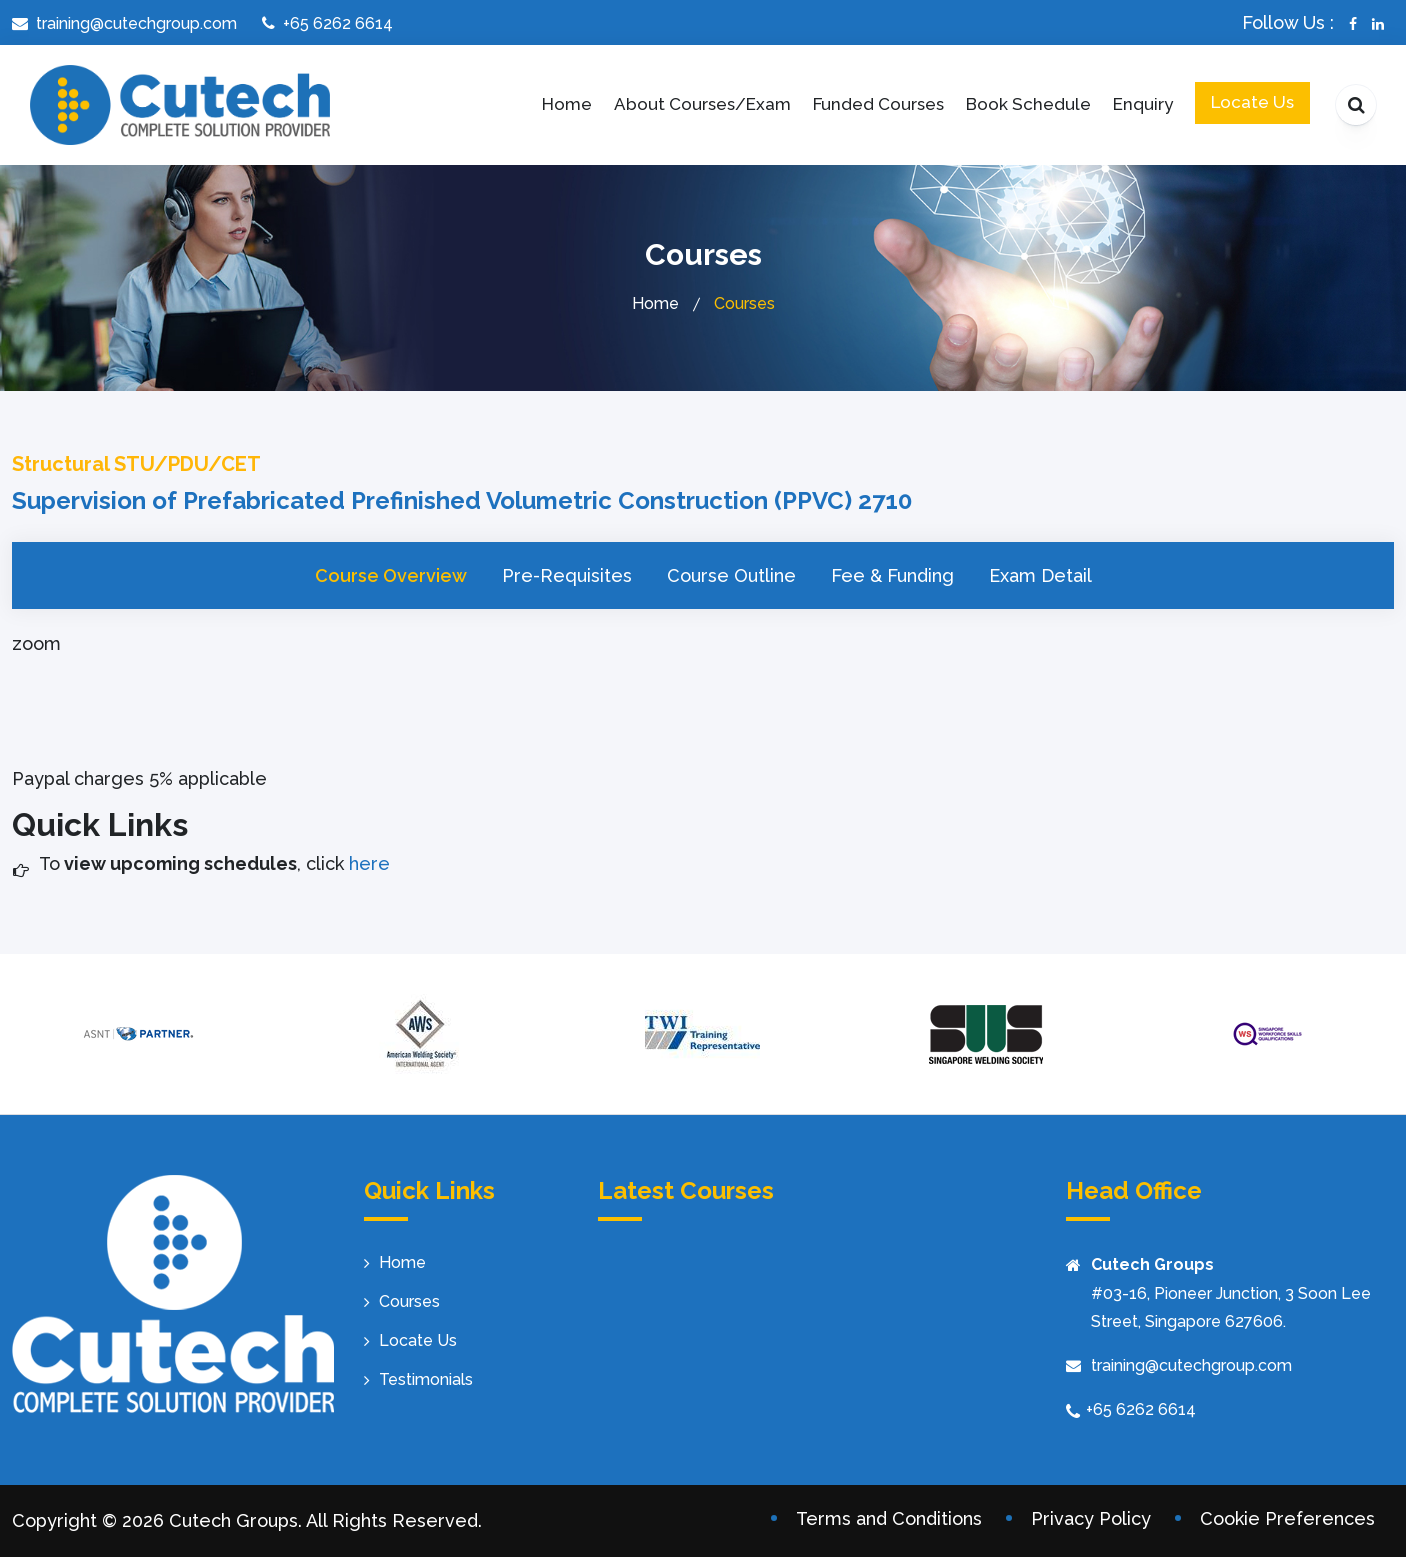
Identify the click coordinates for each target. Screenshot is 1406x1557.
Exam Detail (1040, 575)
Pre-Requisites (567, 575)
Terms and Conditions (889, 1518)
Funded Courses (878, 104)
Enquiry (1143, 104)
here (367, 863)
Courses (409, 1301)
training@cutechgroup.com (1191, 1365)
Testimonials (426, 1379)
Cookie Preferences (1287, 1518)
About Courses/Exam (702, 104)
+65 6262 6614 (1141, 1409)
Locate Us (1252, 102)
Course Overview (391, 575)
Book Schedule (1028, 104)
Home (567, 104)
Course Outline (731, 575)
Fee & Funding (892, 575)
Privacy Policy (1091, 1518)
